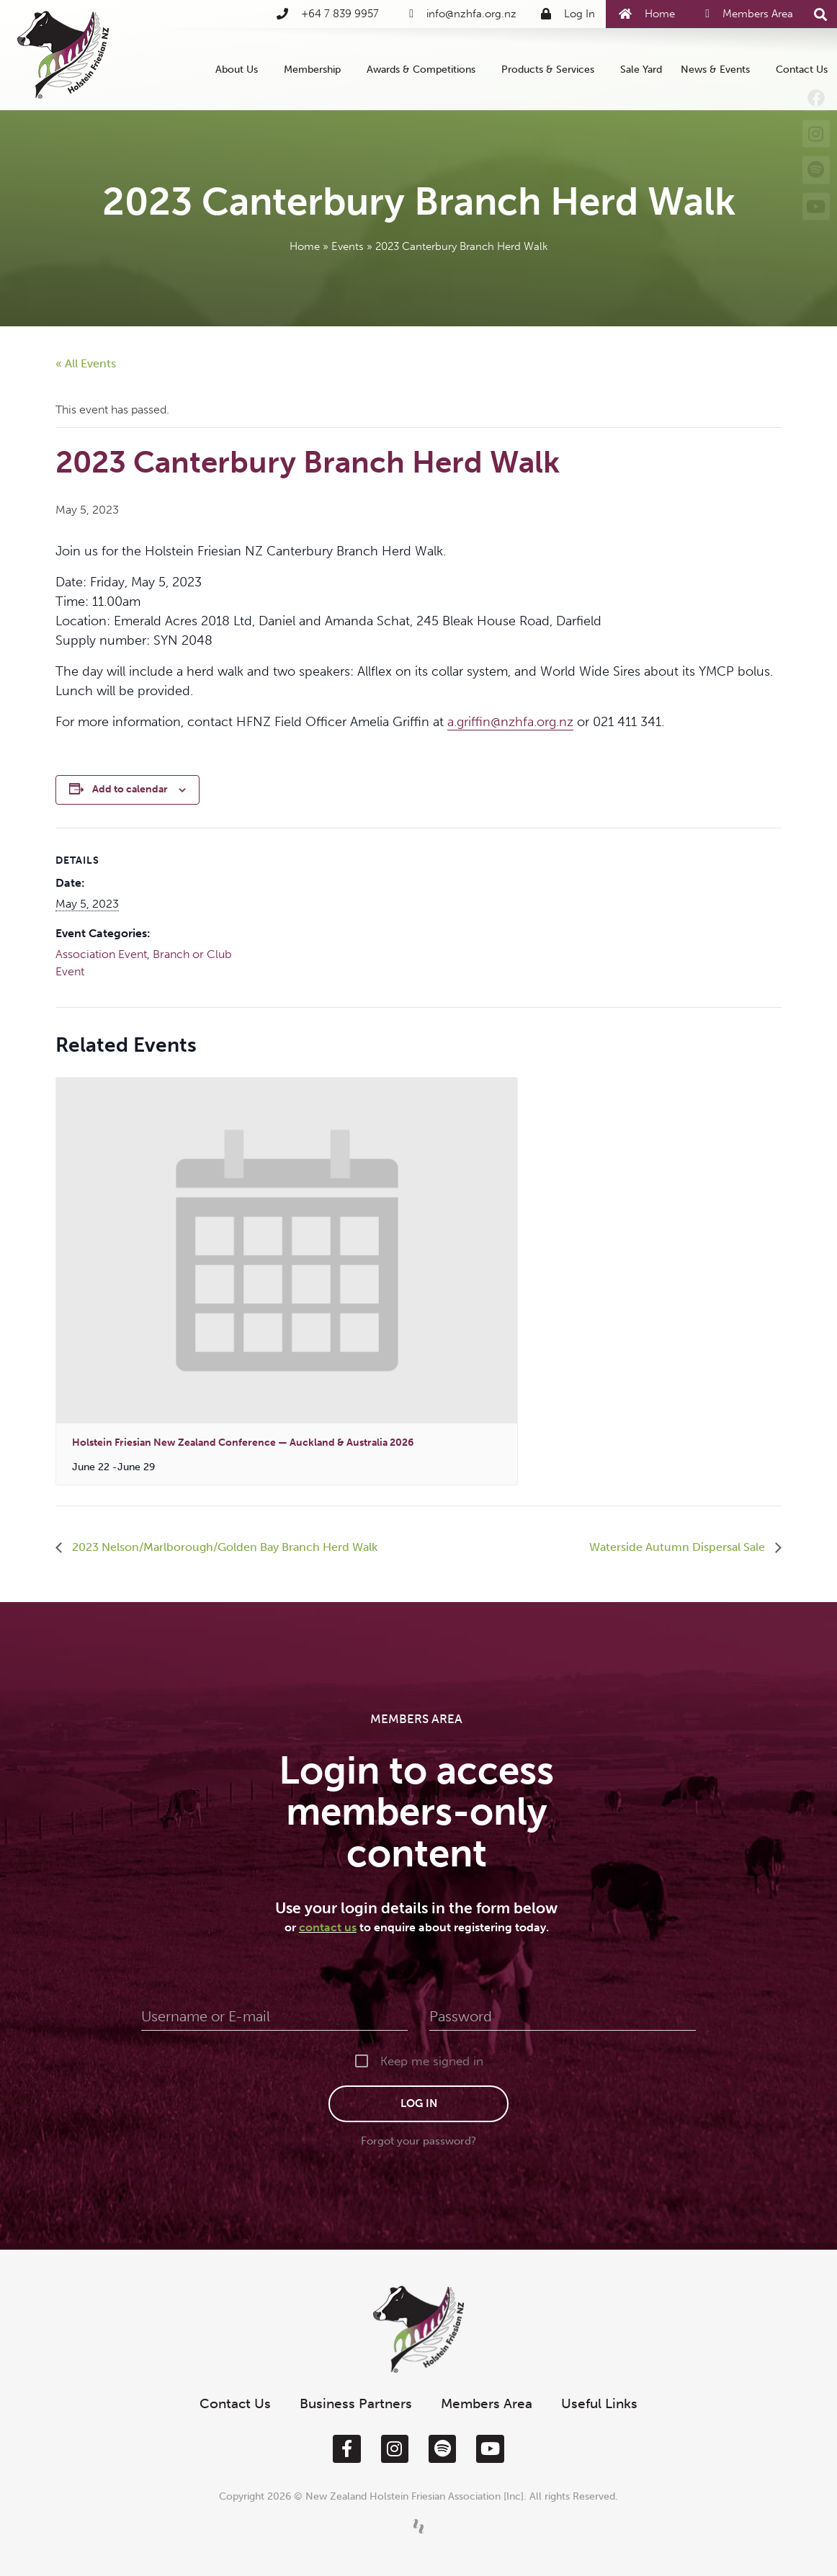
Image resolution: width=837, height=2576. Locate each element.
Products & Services (551, 69)
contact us (328, 1927)
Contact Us (802, 69)
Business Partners (356, 2403)
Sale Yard (641, 69)
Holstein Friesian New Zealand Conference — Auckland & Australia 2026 (242, 1442)
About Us (240, 69)
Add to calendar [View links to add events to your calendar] (130, 789)
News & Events (719, 69)
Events (347, 246)
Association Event (101, 954)
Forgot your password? (418, 2140)
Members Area (486, 2403)
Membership (316, 69)
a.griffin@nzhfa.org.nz (510, 722)
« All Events (85, 363)
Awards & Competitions (425, 69)
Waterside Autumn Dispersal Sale (678, 1547)
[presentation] (286, 1250)
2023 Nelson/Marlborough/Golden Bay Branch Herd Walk (223, 1547)
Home (305, 246)
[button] (821, 15)
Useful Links (599, 2403)
